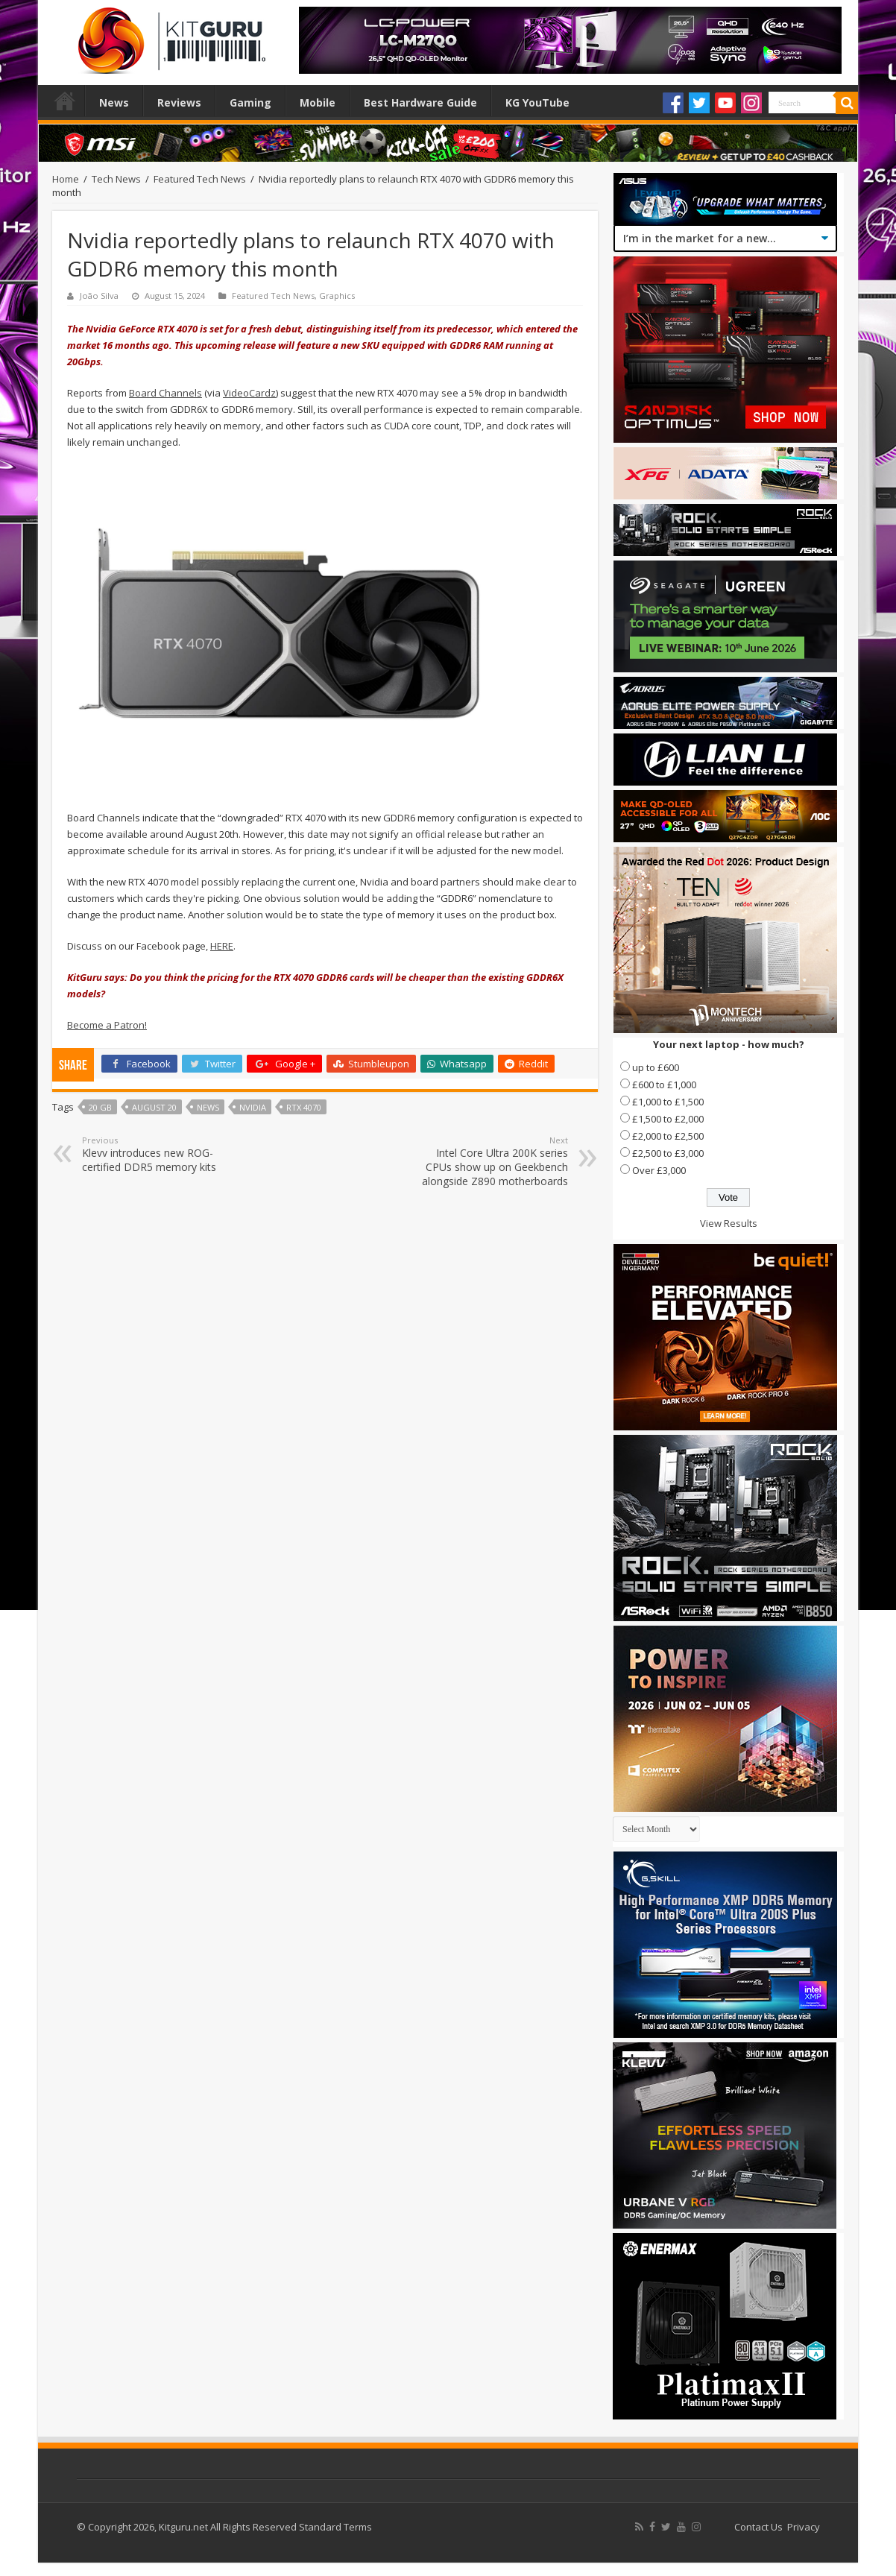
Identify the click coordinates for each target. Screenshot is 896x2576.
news (208, 1107)
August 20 (154, 1107)
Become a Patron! (107, 1025)
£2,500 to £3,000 (668, 1153)
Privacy (803, 2527)
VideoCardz (249, 393)
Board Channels (165, 393)
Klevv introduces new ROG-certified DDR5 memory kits (158, 1154)
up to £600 (655, 1067)
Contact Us (758, 2527)
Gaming (250, 102)
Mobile (317, 102)
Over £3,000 (659, 1170)
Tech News (116, 179)
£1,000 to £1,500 (668, 1101)
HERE (221, 946)
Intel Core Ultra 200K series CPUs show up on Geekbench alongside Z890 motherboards (491, 1161)
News (114, 102)
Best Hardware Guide (420, 102)
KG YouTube (537, 102)
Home (64, 100)
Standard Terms (335, 2527)
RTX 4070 (303, 1107)
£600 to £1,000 (664, 1084)
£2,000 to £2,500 (668, 1136)
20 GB (100, 1107)
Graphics (337, 295)
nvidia (252, 1107)
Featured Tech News (200, 179)
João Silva (99, 295)
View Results (728, 1223)
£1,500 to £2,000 (668, 1119)
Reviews (179, 102)
